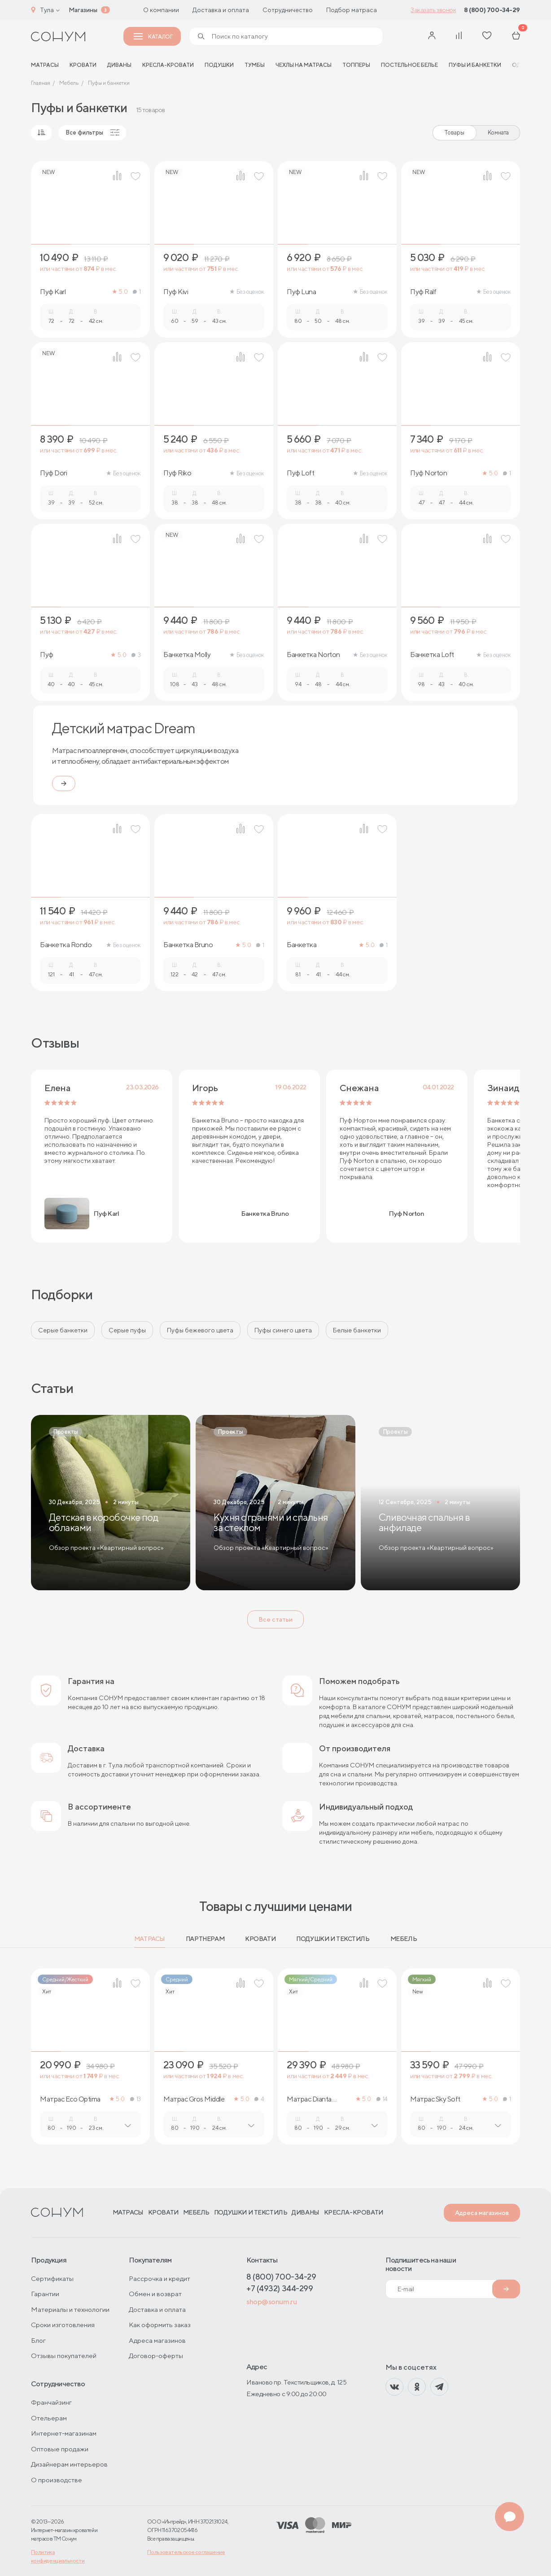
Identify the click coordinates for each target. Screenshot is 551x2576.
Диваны (119, 64)
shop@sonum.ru (271, 2302)
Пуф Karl (53, 292)
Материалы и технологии (70, 2309)
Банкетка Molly (186, 654)
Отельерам (49, 2418)
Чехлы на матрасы (304, 64)
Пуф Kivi (175, 292)
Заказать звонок (433, 9)
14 (382, 2099)
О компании (161, 9)
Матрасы (149, 1938)
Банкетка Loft (432, 654)
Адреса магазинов (482, 2212)
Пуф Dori (53, 473)
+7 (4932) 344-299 (279, 2288)
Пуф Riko (177, 473)
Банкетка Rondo (66, 945)
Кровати (83, 64)
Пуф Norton (428, 473)
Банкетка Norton (313, 654)
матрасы (45, 64)
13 (135, 2099)
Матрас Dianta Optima (309, 2099)
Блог (38, 2340)
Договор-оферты (156, 2355)
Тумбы (255, 64)
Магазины (83, 9)
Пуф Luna (301, 292)
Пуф (46, 654)
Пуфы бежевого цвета (200, 1330)
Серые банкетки (62, 1330)
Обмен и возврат (155, 2294)
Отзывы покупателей (63, 2355)
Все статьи (275, 1619)
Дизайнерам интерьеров (69, 2464)
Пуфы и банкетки (475, 64)
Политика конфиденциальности (57, 2556)
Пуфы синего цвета (283, 1330)
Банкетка (301, 945)
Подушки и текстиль (332, 1938)
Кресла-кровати (168, 64)
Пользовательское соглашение (186, 2552)
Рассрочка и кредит (159, 2278)
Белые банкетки (357, 1330)
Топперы (356, 64)
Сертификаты (52, 2278)
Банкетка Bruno (188, 945)
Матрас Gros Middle (193, 2099)
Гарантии (45, 2294)
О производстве (56, 2480)
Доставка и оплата (220, 9)
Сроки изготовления (63, 2324)
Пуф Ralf (423, 292)
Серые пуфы (127, 1330)
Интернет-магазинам (63, 2433)
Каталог (153, 36)
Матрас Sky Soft (435, 2099)
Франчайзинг (51, 2402)
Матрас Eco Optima (70, 2099)
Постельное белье (409, 64)
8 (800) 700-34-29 (492, 9)
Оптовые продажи (59, 2449)
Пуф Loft (300, 473)
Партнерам (205, 1938)
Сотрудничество (287, 9)
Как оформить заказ (160, 2324)
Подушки (219, 64)
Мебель (403, 1938)
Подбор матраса (351, 9)
